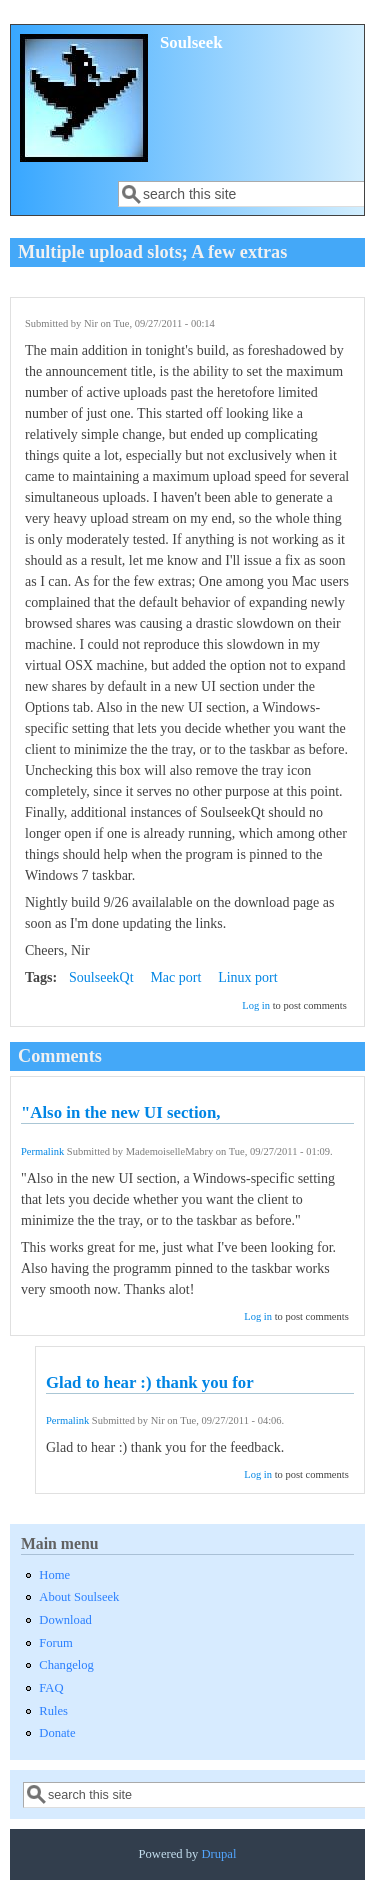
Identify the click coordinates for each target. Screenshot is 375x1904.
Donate (57, 1733)
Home (54, 1575)
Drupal (218, 1854)
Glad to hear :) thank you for (150, 1382)
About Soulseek (79, 1597)
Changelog (66, 1665)
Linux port (248, 977)
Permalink (42, 1151)
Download (65, 1620)
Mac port (175, 977)
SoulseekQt (101, 977)
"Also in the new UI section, (121, 1112)
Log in (256, 1005)
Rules (53, 1711)
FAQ (51, 1688)
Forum (56, 1643)
